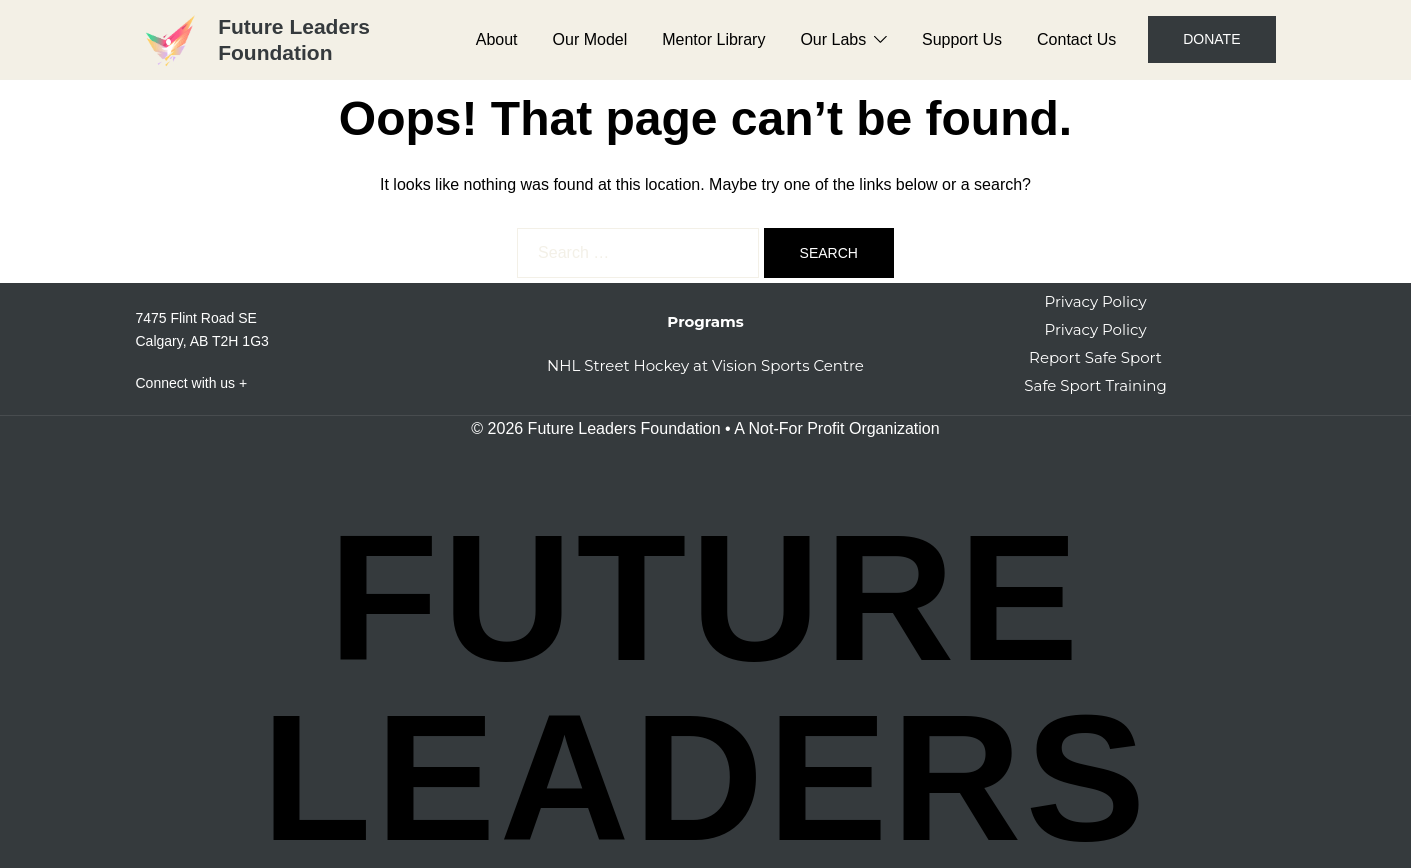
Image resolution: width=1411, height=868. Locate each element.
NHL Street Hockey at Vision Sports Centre (705, 365)
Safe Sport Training (1095, 385)
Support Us (962, 39)
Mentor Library (713, 39)
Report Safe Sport (1095, 357)
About (497, 39)
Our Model (590, 39)
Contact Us (1076, 39)
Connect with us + (192, 383)
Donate (1211, 39)
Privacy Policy (1095, 301)
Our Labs (833, 39)
